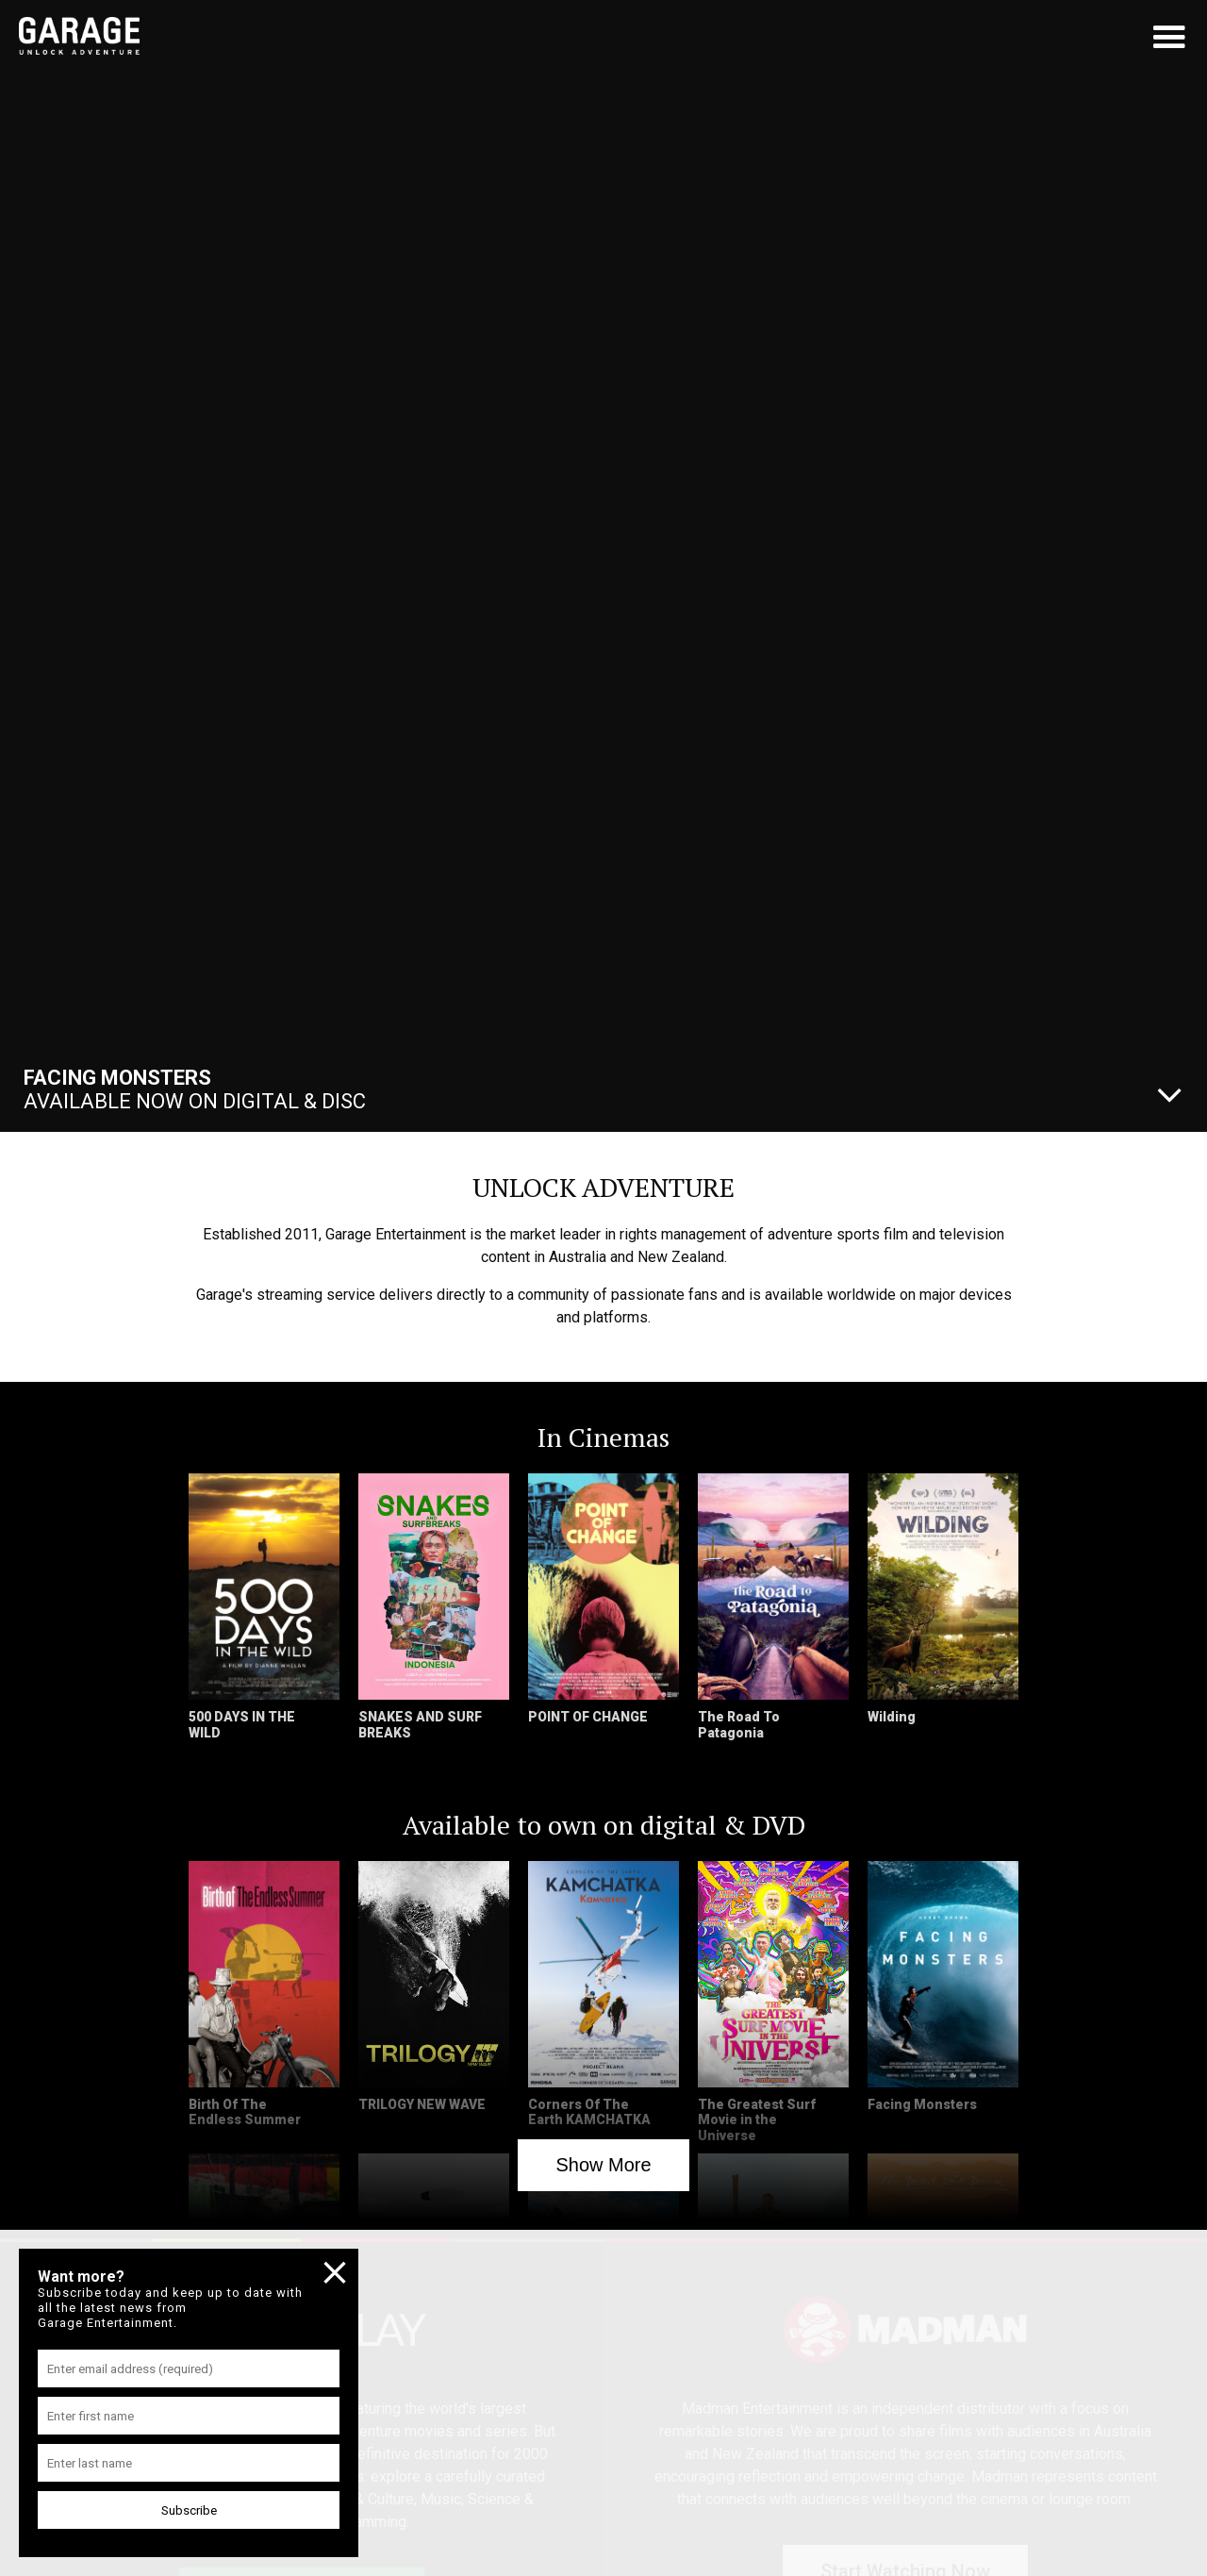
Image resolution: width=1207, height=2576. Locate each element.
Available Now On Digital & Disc (195, 1089)
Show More (603, 2164)
